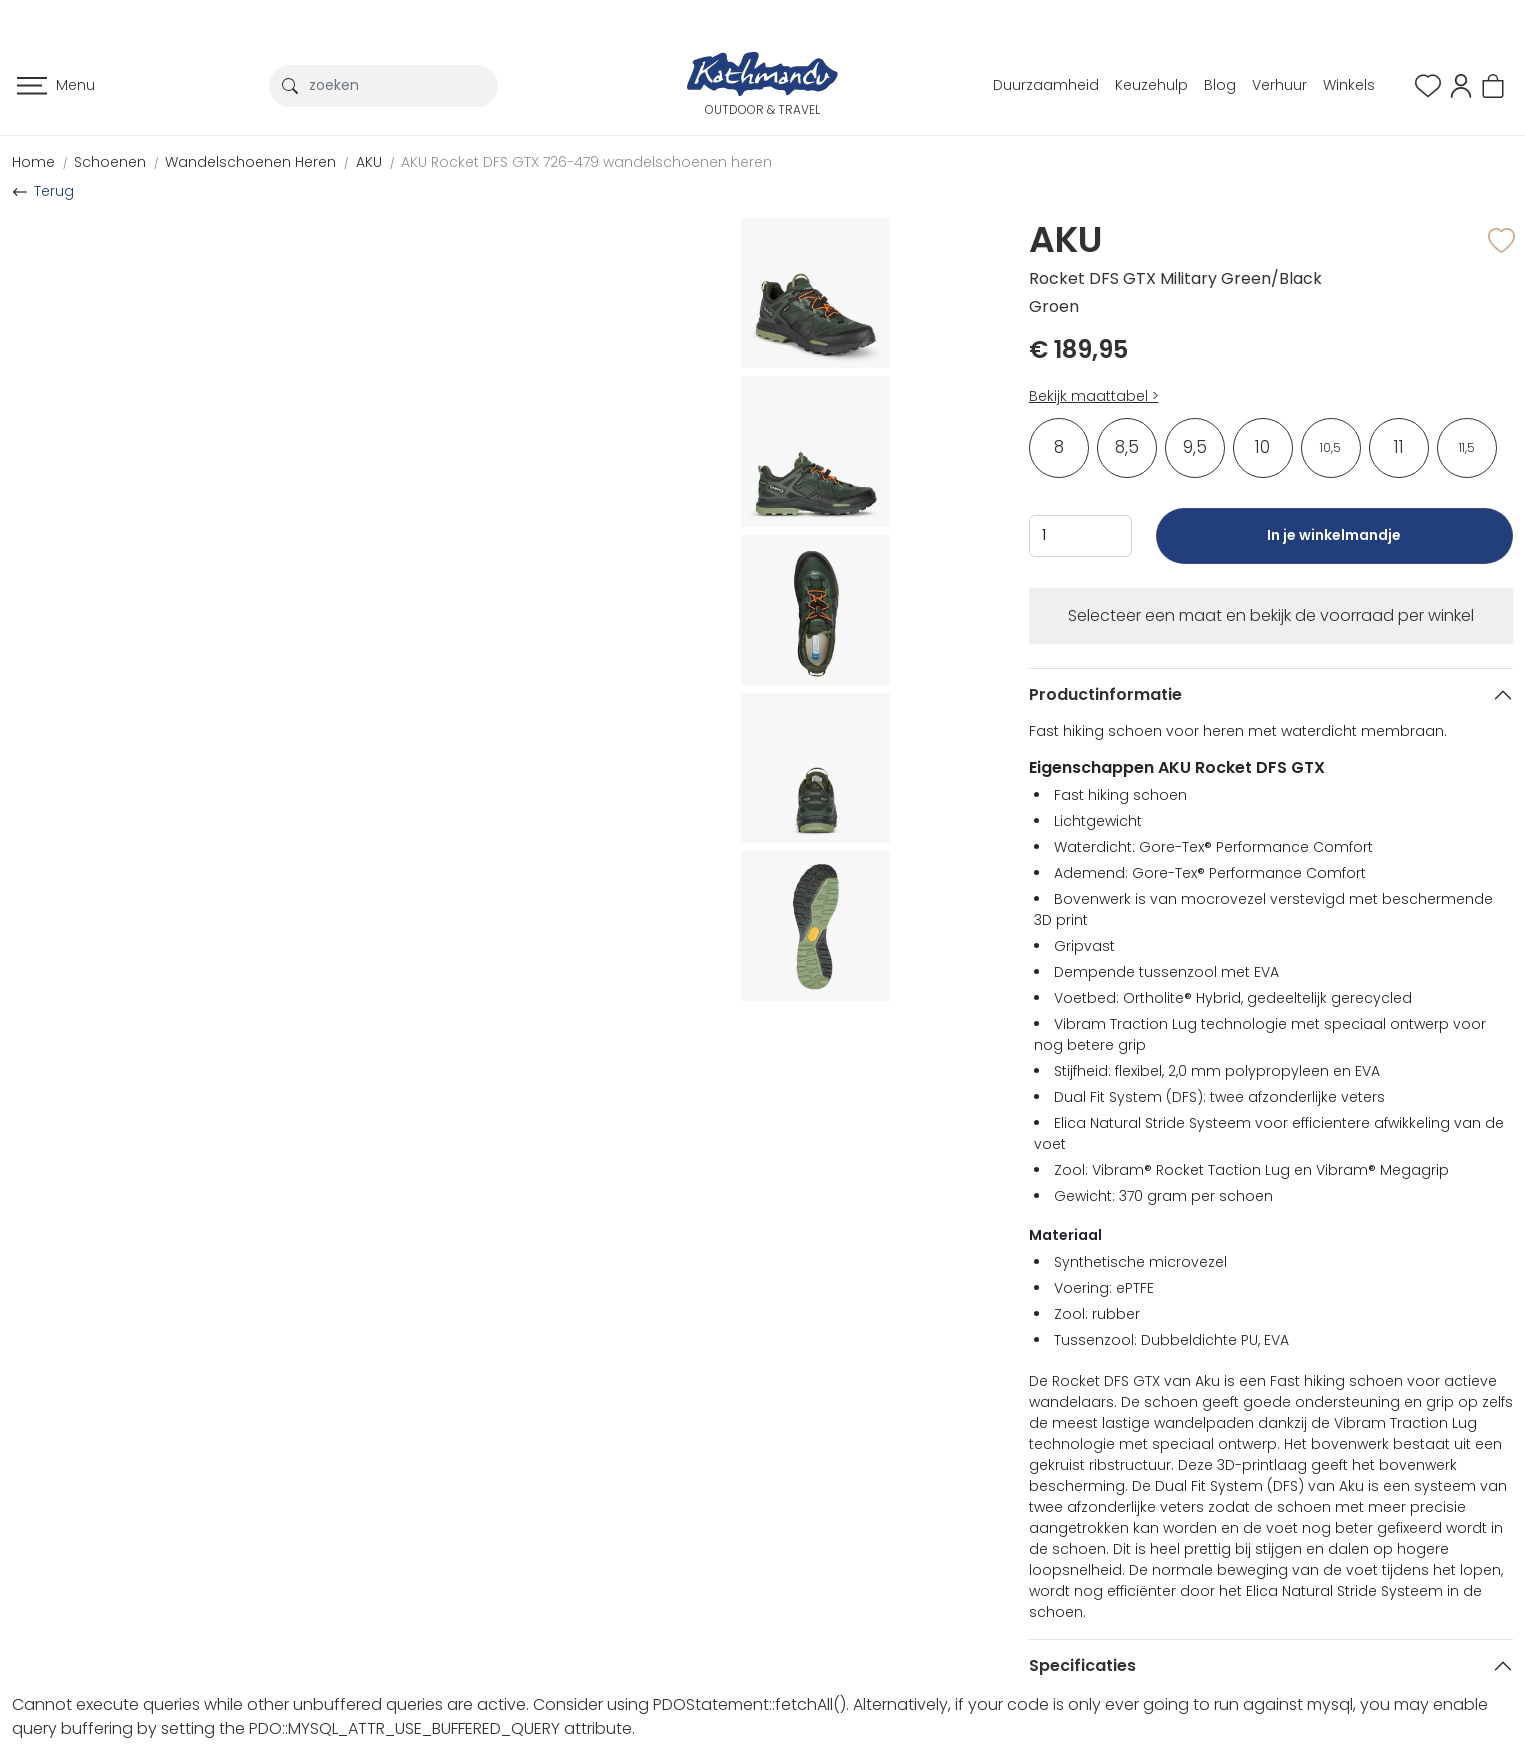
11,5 (1467, 447)
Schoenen (110, 162)
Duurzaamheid (1046, 85)
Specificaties (1082, 1665)
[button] (1461, 84)
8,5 (1127, 447)
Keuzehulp (1151, 85)
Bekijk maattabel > (1094, 396)
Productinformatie (1105, 694)
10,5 (1330, 447)
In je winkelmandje (1334, 544)
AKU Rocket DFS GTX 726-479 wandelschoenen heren (586, 162)
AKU (369, 162)
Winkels (1349, 85)
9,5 (1195, 447)
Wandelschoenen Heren (250, 162)
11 (1399, 447)
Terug (54, 191)
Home (33, 162)
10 (1262, 447)
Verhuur (1279, 85)
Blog (1220, 85)
